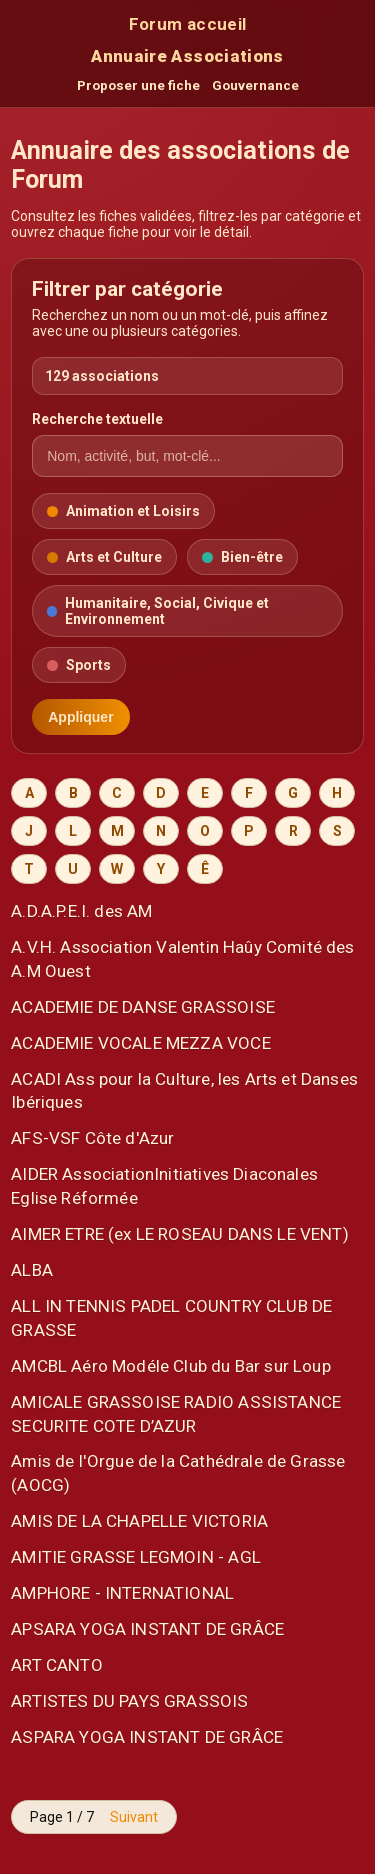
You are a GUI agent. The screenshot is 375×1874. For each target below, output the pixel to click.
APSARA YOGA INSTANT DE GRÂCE (147, 1629)
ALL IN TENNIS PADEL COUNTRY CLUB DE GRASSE (171, 1318)
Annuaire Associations (187, 56)
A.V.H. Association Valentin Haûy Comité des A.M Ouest (182, 959)
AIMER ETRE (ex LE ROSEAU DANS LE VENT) (180, 1234)
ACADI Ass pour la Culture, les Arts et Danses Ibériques (184, 1091)
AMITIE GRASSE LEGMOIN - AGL (136, 1557)
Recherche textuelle (97, 419)
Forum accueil (187, 24)
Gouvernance (255, 85)
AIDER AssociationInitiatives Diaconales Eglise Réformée (164, 1186)
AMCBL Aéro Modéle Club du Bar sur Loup (171, 1366)
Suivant (134, 1817)
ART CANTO (57, 1665)
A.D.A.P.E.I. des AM (81, 911)
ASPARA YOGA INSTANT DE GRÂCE (147, 1737)
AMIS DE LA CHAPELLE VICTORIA (139, 1521)
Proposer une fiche (138, 85)
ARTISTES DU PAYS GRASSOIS (129, 1701)
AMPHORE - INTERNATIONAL (122, 1593)
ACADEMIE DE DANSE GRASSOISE (143, 1007)
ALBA (32, 1270)
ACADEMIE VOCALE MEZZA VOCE (140, 1043)
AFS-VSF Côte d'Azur (92, 1138)
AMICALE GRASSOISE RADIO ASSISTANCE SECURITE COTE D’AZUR (176, 1414)
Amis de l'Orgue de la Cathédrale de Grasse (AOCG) (178, 1473)
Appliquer (80, 717)
